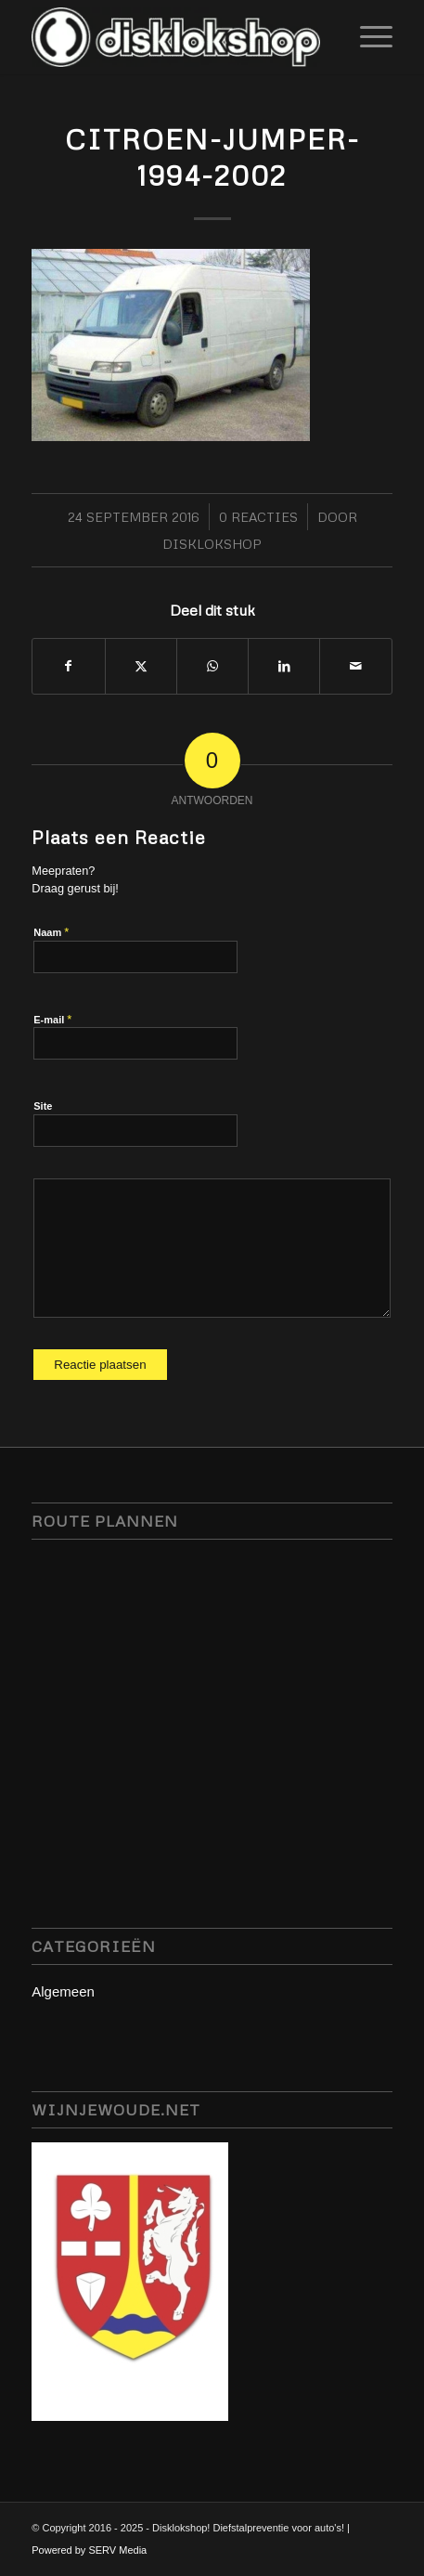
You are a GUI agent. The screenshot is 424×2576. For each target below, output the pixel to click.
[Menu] (366, 37)
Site (42, 1106)
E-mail (52, 1019)
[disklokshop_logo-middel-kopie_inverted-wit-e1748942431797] (176, 37)
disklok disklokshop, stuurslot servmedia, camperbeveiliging (212, 1693)
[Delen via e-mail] (355, 666)
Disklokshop (212, 544)
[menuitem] (366, 37)
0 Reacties (258, 517)
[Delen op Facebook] (68, 666)
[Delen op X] (141, 666)
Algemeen (63, 1991)
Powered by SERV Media (89, 2550)
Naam (51, 932)
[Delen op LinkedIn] (284, 666)
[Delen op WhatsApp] (212, 666)
